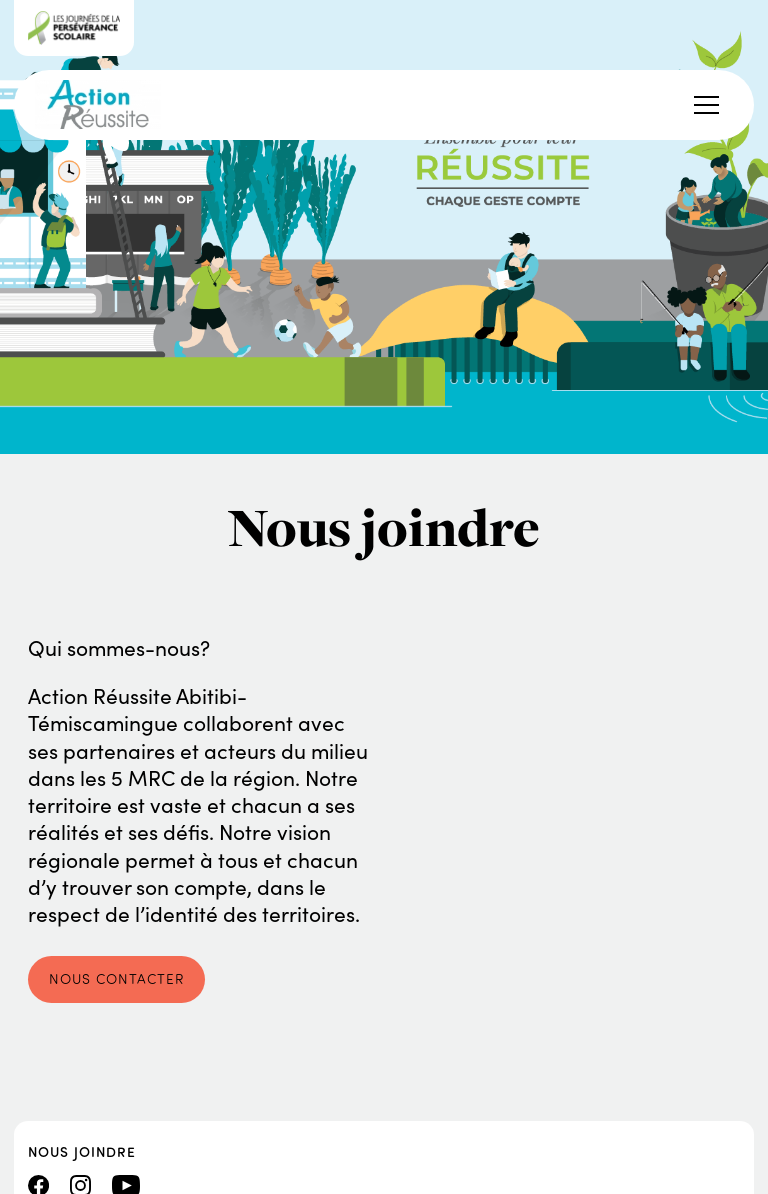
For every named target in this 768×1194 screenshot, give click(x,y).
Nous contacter (116, 978)
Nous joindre (82, 1151)
